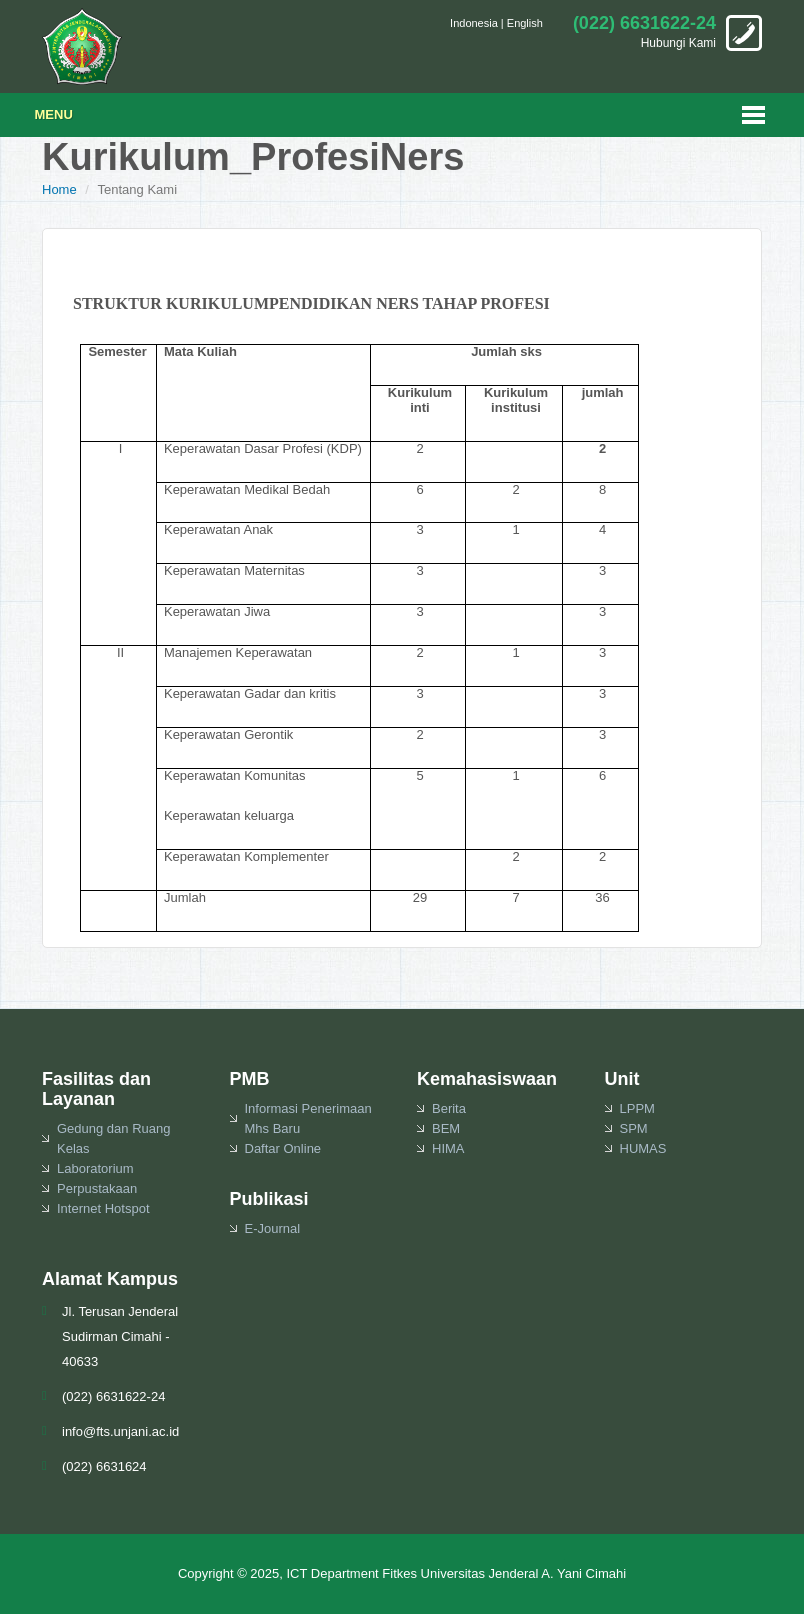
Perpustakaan (97, 1188)
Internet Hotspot (103, 1208)
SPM (634, 1128)
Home (59, 189)
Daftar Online (283, 1148)
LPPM (637, 1108)
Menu (54, 114)
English (525, 23)
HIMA (448, 1148)
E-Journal (273, 1228)
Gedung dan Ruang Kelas (113, 1138)
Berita (449, 1108)
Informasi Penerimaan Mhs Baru (308, 1118)
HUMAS (643, 1148)
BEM (446, 1128)
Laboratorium (95, 1168)
